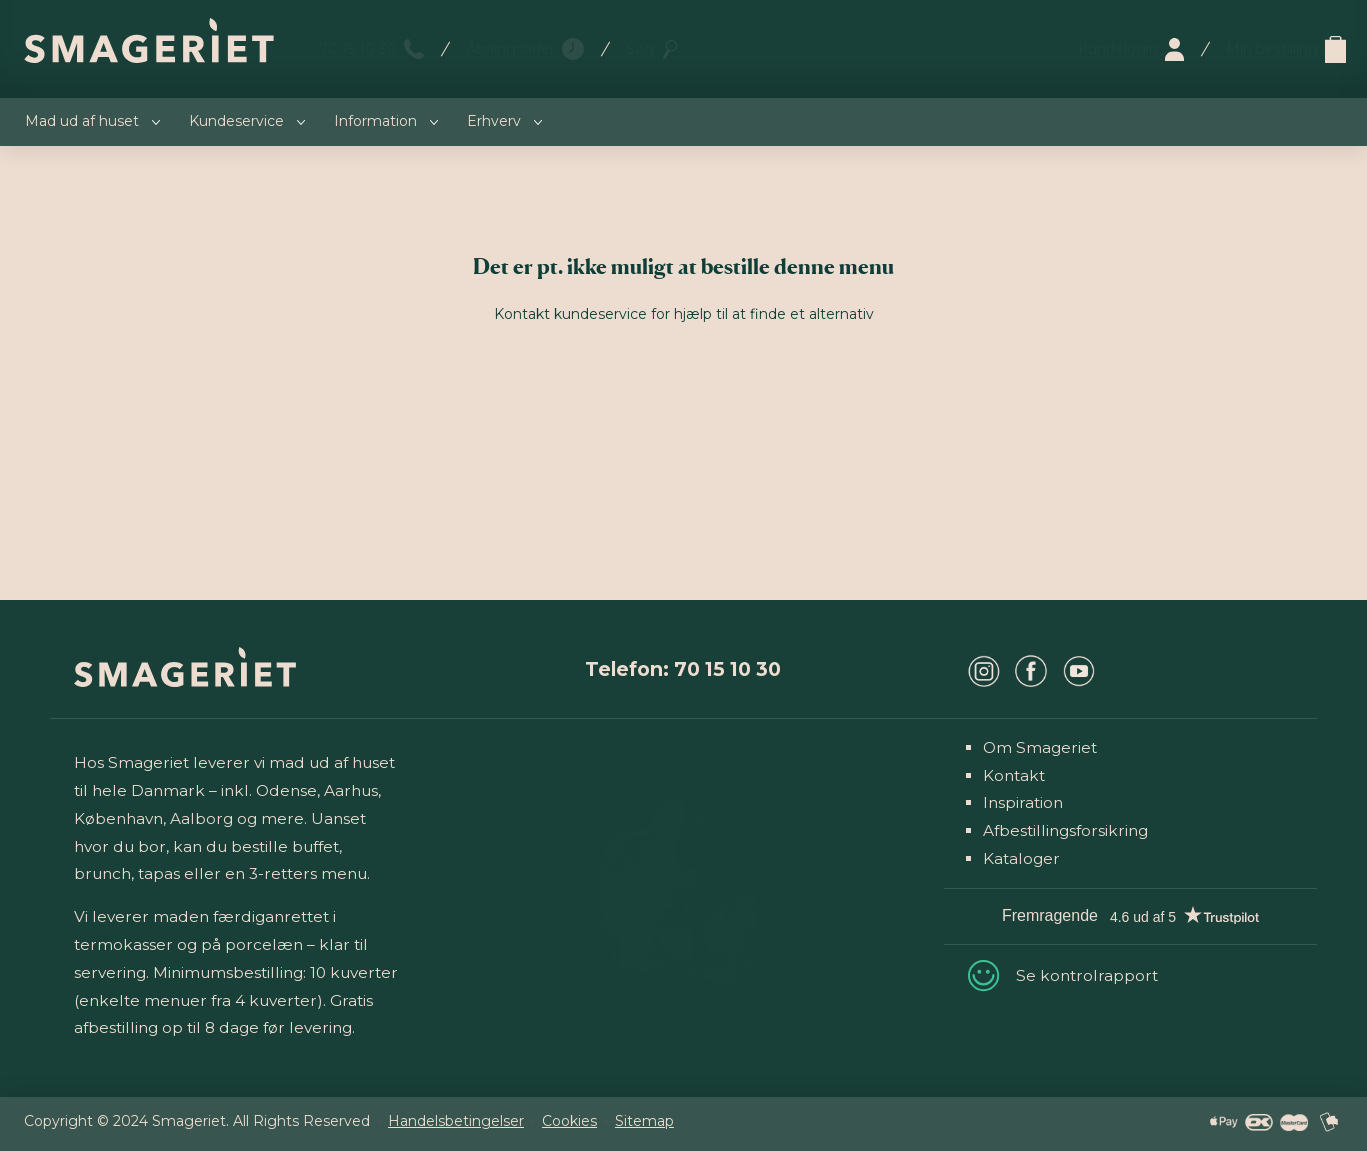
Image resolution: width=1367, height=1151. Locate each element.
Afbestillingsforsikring (1065, 830)
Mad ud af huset (82, 121)
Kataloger (1021, 858)
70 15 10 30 (358, 49)
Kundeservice (236, 121)
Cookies (569, 1121)
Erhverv (494, 121)
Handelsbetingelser (456, 1121)
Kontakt (1014, 775)
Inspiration (1023, 802)
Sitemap (644, 1121)
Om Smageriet (1040, 747)
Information (375, 121)
